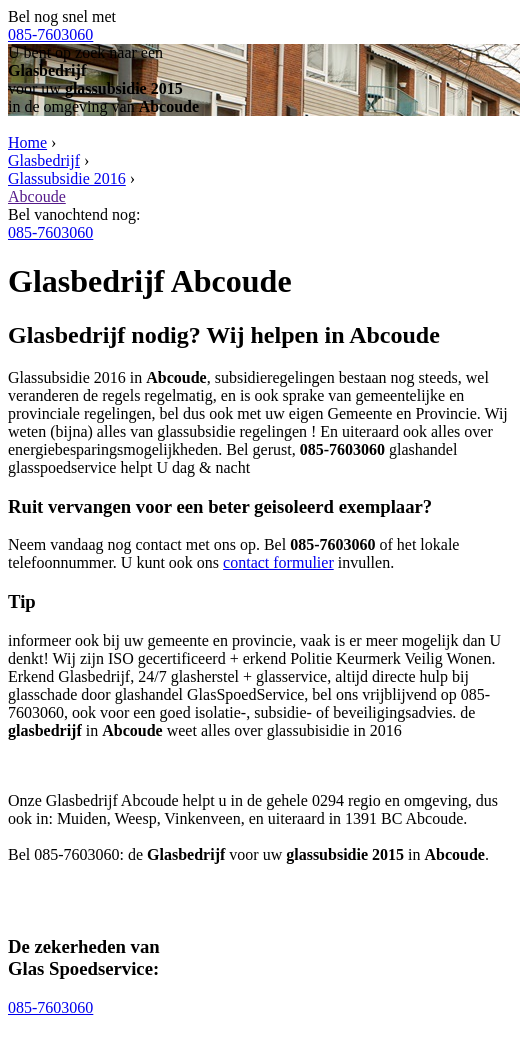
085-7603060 (50, 34)
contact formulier (278, 562)
